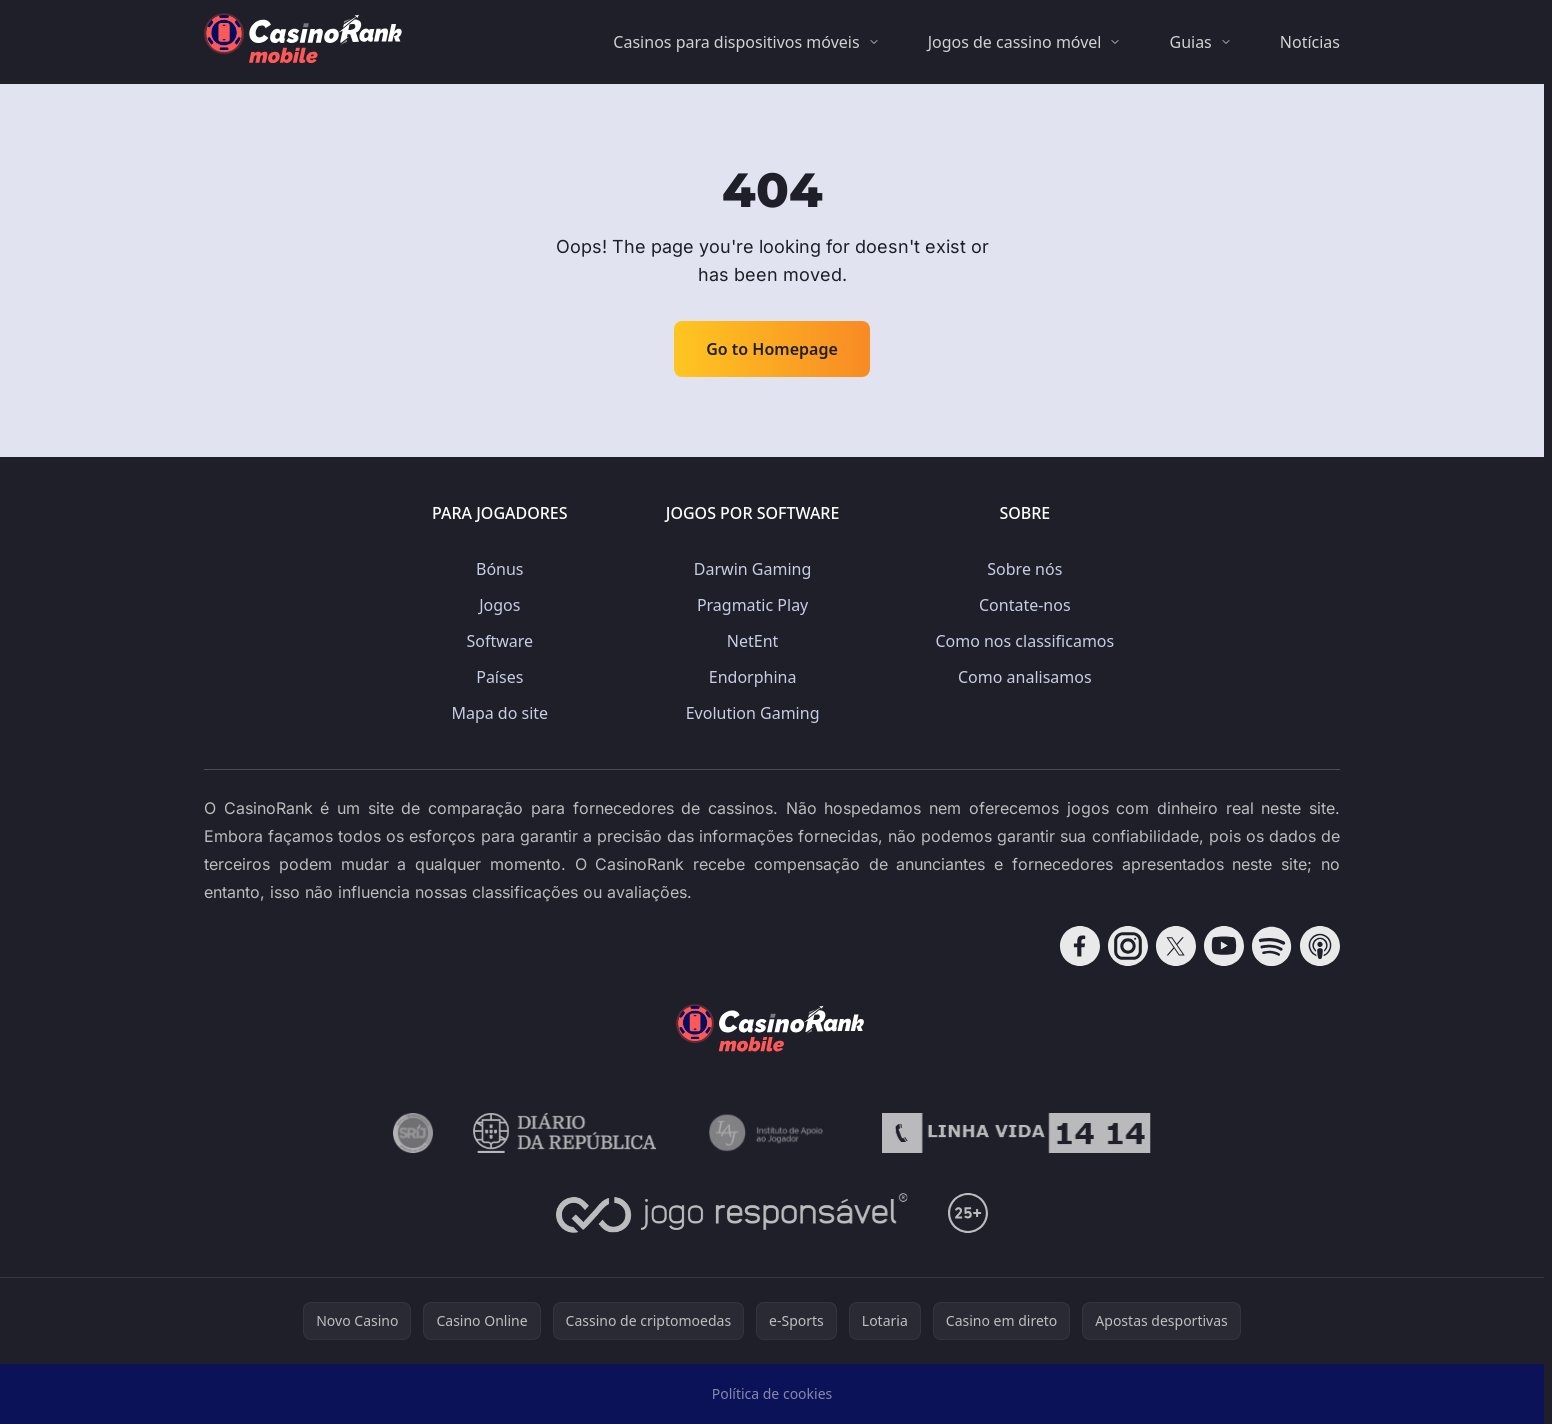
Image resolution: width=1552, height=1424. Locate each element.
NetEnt (753, 641)
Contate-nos (1025, 605)
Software (499, 641)
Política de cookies (772, 1393)
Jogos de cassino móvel (1015, 42)
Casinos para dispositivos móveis (736, 42)
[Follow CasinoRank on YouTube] (1224, 946)
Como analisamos (1025, 677)
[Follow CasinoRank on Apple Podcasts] (1320, 946)
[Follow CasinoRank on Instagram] (1128, 946)
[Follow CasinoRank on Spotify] (1272, 946)
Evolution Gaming (753, 713)
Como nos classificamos (1024, 641)
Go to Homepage (772, 349)
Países (499, 677)
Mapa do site (499, 713)
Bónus (500, 569)
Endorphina (753, 677)
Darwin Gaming (752, 569)
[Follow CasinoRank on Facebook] (1080, 946)
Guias (1190, 42)
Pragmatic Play (752, 605)
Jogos (499, 605)
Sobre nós (1024, 569)
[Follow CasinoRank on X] (1176, 946)
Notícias (1310, 42)
